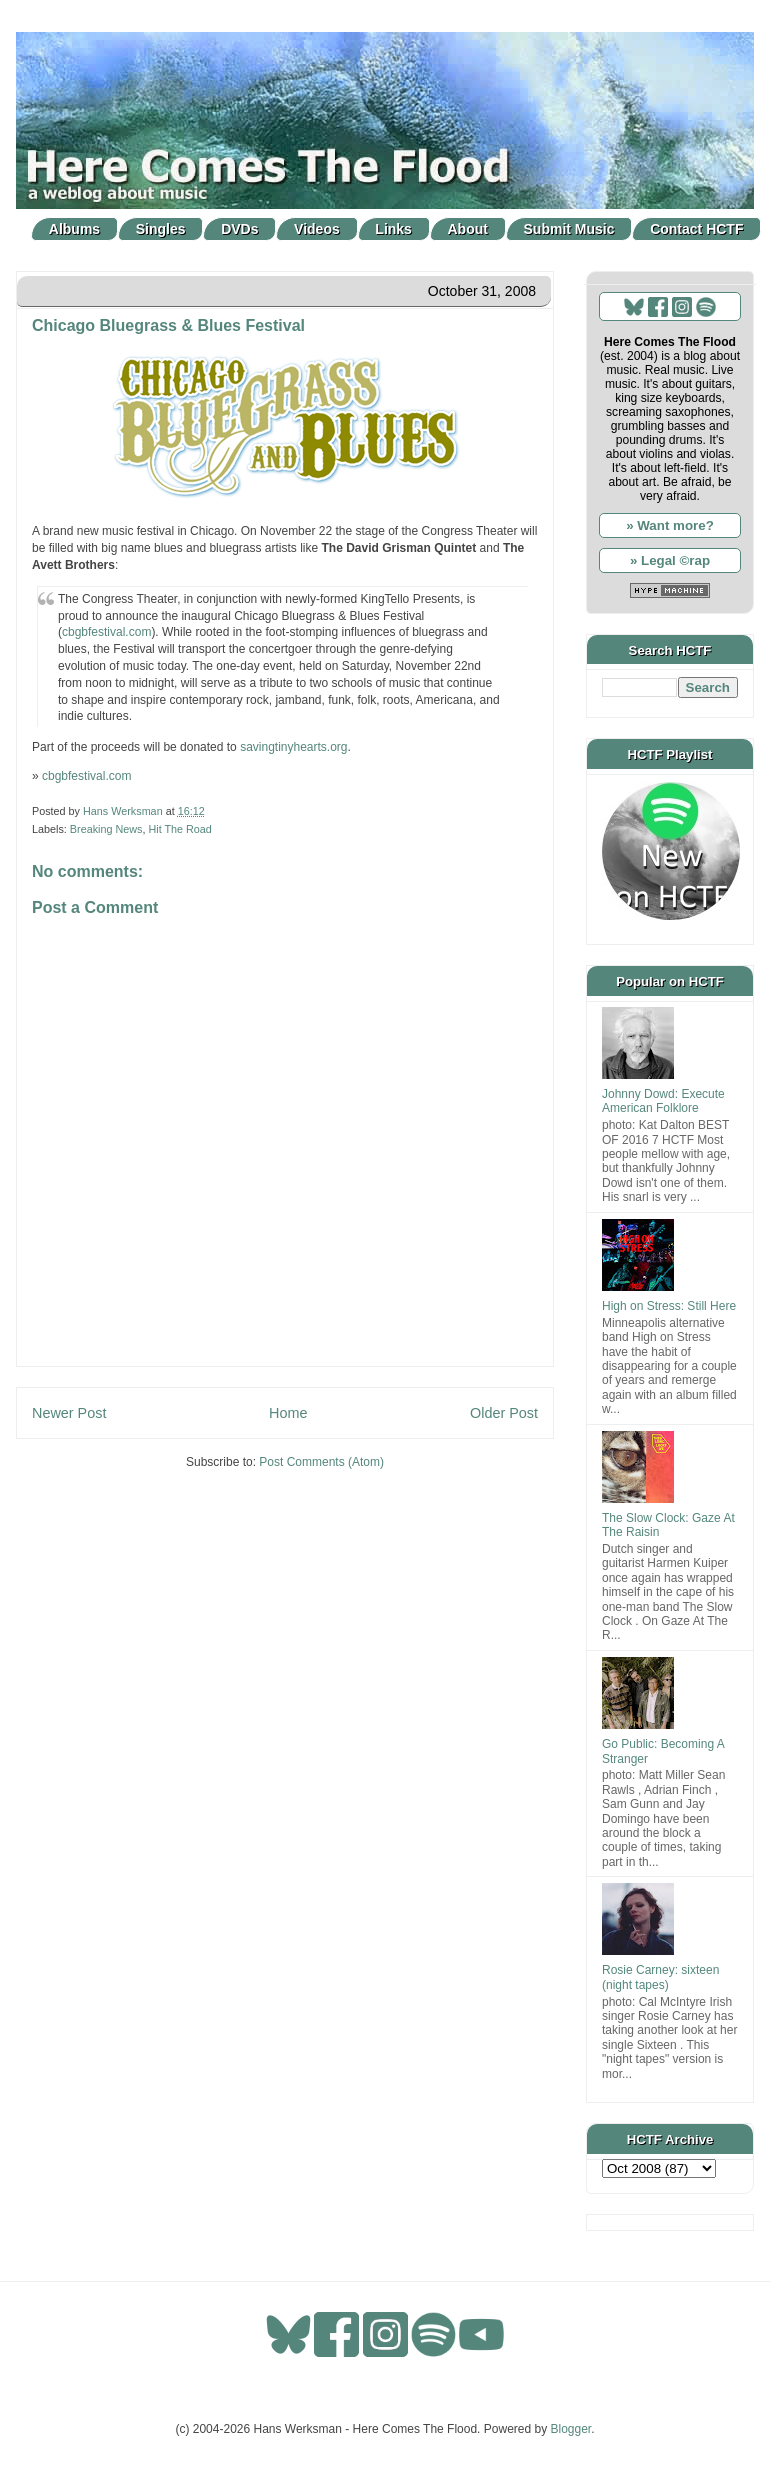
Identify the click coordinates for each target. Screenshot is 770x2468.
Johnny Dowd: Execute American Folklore (663, 1101)
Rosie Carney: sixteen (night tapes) (660, 1977)
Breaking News (106, 829)
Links (393, 229)
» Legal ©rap (670, 560)
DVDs (239, 229)
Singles (161, 229)
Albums (74, 229)
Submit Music (569, 229)
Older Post (504, 1413)
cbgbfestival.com (106, 632)
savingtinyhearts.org (293, 747)
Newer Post (69, 1413)
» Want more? (670, 525)
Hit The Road (179, 829)
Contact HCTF (696, 229)
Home (288, 1413)
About (468, 229)
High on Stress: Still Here (669, 1306)
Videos (317, 229)
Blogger (571, 2429)
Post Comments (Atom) (321, 1462)
